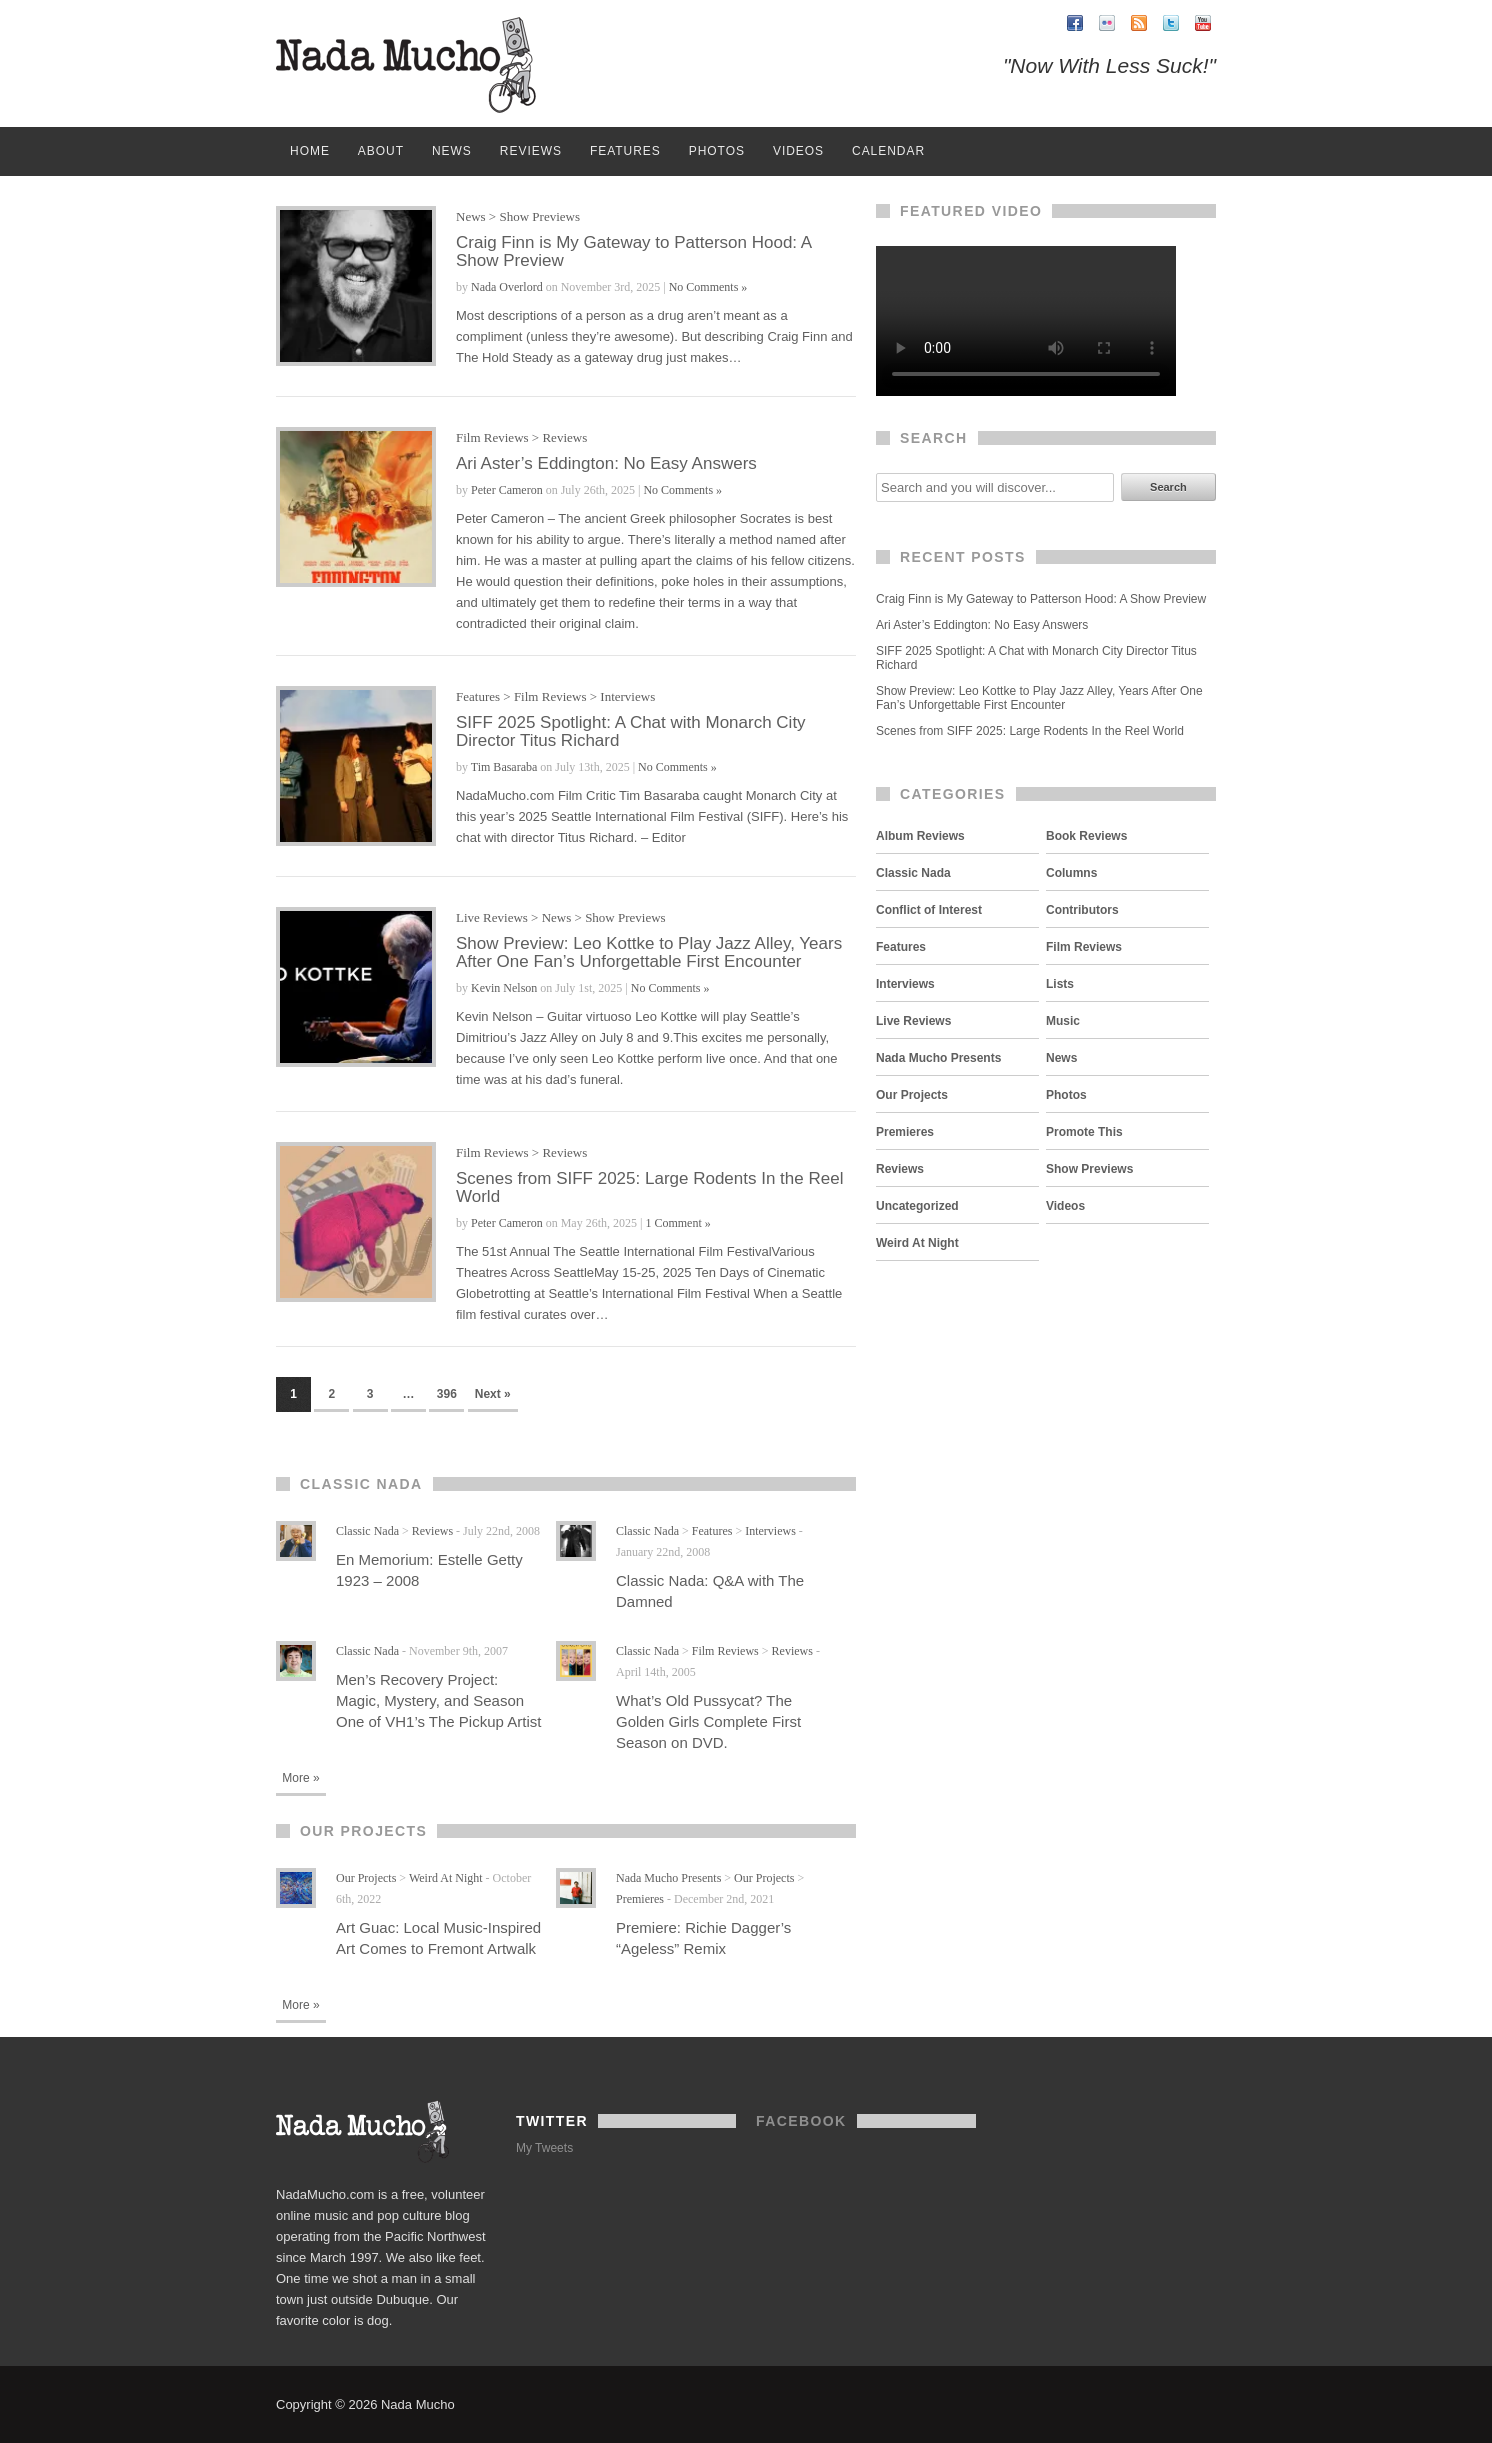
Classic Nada (367, 1531)
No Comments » (708, 287)
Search (1168, 487)
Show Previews (539, 216)
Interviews (627, 696)
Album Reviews (920, 836)
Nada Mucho (406, 65)
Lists (1060, 984)
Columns (1071, 873)
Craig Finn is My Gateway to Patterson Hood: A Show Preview (633, 251)
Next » (493, 1394)
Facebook (801, 2121)
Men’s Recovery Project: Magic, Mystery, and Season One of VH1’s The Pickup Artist (438, 1700)
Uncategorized (917, 1206)
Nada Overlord (507, 287)
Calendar (888, 151)
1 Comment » (677, 1223)
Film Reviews (492, 437)
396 (447, 1394)
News (452, 151)
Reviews (531, 151)
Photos (717, 151)
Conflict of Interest (929, 910)
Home (310, 151)
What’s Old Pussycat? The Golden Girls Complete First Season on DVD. (708, 1721)
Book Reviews (1086, 836)
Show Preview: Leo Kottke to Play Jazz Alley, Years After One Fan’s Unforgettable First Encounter (649, 952)
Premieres (640, 1899)
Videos (798, 151)
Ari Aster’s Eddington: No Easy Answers (606, 463)
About (381, 151)
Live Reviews (492, 917)
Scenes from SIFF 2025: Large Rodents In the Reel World (649, 1187)
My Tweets (544, 2148)
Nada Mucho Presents (668, 1878)
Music (1063, 1021)
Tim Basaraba (504, 767)
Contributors (1082, 910)
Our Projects (366, 1878)
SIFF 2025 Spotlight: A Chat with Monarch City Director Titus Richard (631, 731)
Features (625, 151)
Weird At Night (446, 1878)
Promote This (1084, 1132)
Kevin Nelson (504, 988)
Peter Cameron (507, 490)
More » (300, 1778)
